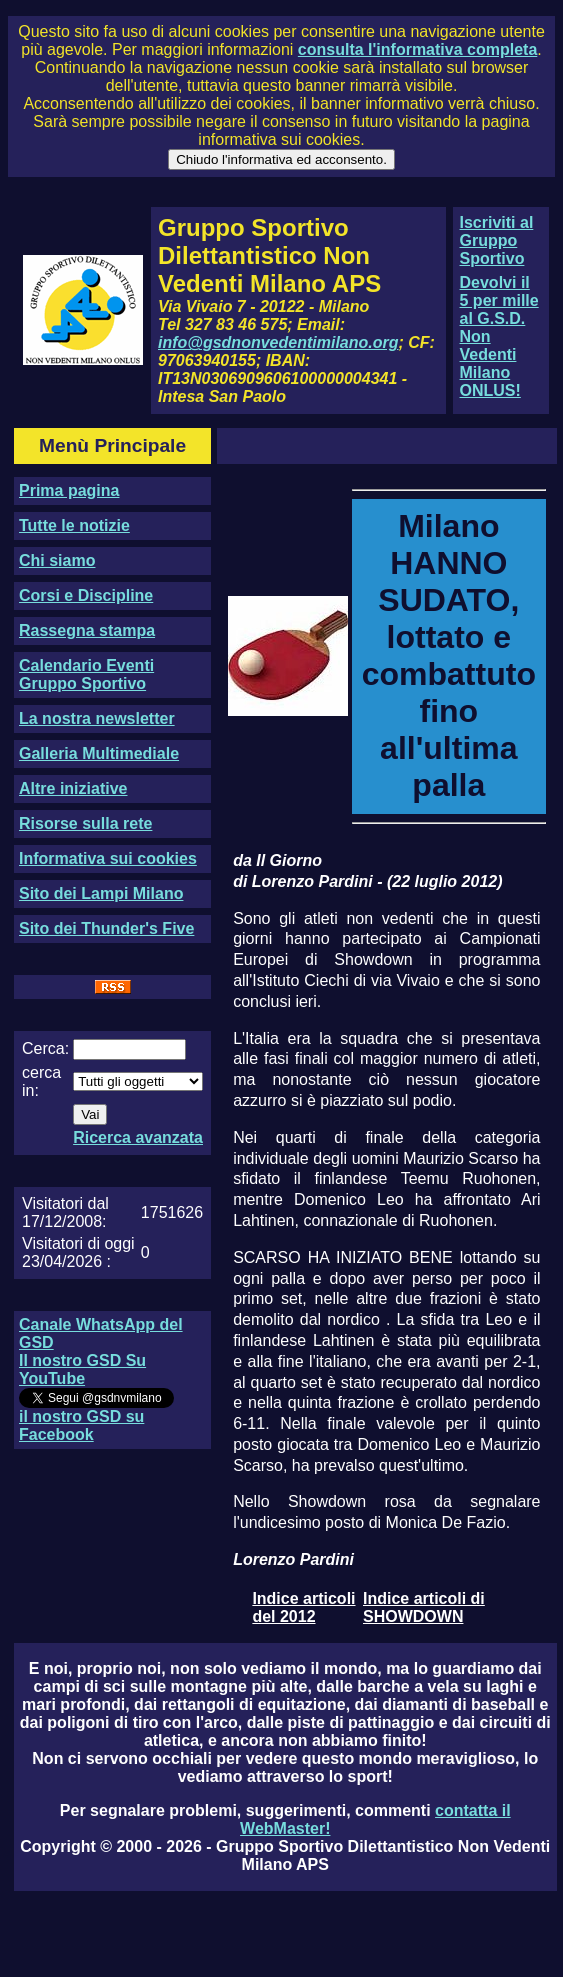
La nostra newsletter (97, 718)
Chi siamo (57, 560)
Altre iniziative (73, 788)
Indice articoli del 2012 (303, 1607)
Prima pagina (69, 490)
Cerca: (45, 1048)
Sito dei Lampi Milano (101, 893)
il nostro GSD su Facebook (81, 1425)
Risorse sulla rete (85, 823)
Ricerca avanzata (138, 1137)
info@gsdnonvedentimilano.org (278, 342)
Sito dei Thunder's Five (106, 928)
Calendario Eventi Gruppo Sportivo (86, 674)
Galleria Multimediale (99, 753)
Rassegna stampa (87, 630)
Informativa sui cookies (108, 858)
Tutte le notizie (74, 525)
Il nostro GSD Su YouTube (82, 1369)
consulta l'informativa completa (417, 49)
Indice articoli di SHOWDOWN (424, 1607)
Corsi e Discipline (86, 595)
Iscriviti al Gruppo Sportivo (497, 240)
